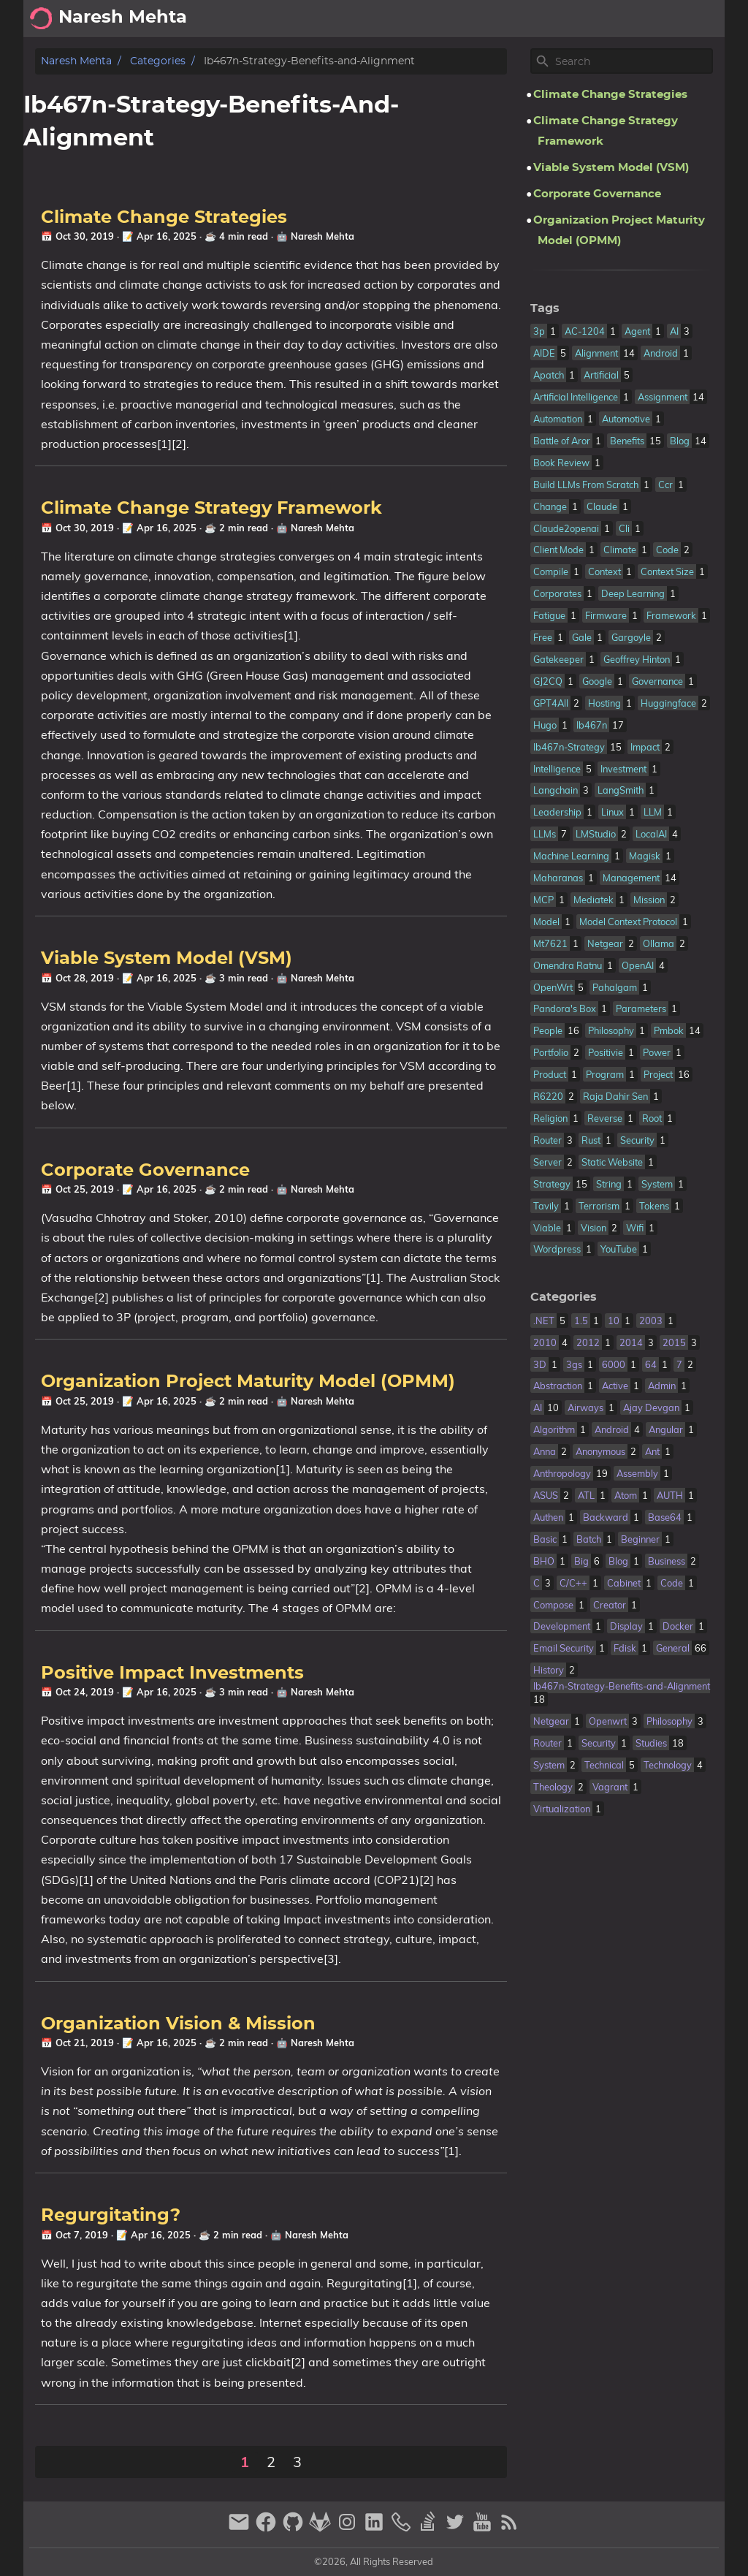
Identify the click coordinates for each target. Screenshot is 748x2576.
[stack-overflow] (429, 2528)
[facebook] (267, 2528)
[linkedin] (375, 2528)
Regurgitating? (110, 2215)
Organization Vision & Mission (178, 2024)
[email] (240, 2528)
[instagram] (348, 2528)
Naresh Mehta (76, 61)
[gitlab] (321, 2528)
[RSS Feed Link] (509, 2528)
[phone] (402, 2528)
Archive (649, 18)
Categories (158, 61)
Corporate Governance (145, 1170)
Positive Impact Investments (172, 1673)
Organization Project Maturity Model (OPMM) (248, 1382)
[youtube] (483, 2528)
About (595, 18)
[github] (294, 2528)
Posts (701, 18)
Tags (545, 308)
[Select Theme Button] (553, 18)
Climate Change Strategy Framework (211, 508)
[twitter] (456, 2528)
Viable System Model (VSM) (166, 959)
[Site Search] (632, 61)
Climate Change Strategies (164, 218)
